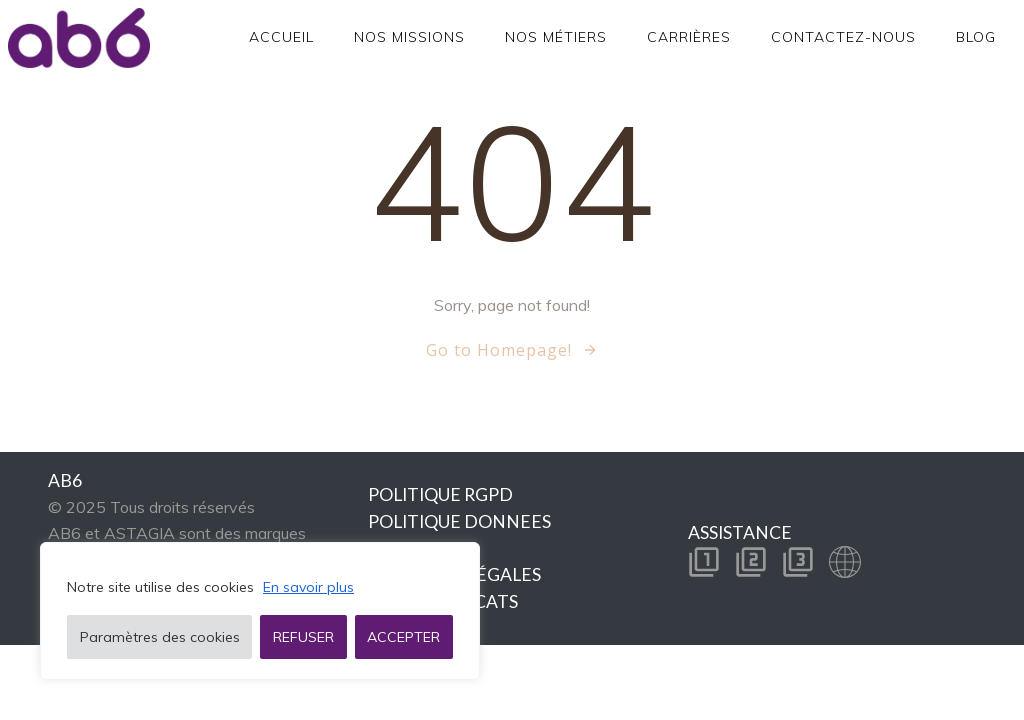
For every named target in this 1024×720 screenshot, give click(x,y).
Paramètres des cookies (160, 637)
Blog (976, 37)
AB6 (65, 480)
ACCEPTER (403, 637)
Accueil (281, 37)
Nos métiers (556, 37)
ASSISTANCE (740, 532)
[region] (260, 611)
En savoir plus (308, 587)
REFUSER (303, 637)
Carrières (689, 37)
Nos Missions (409, 37)
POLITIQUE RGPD (440, 494)
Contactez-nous (843, 37)
